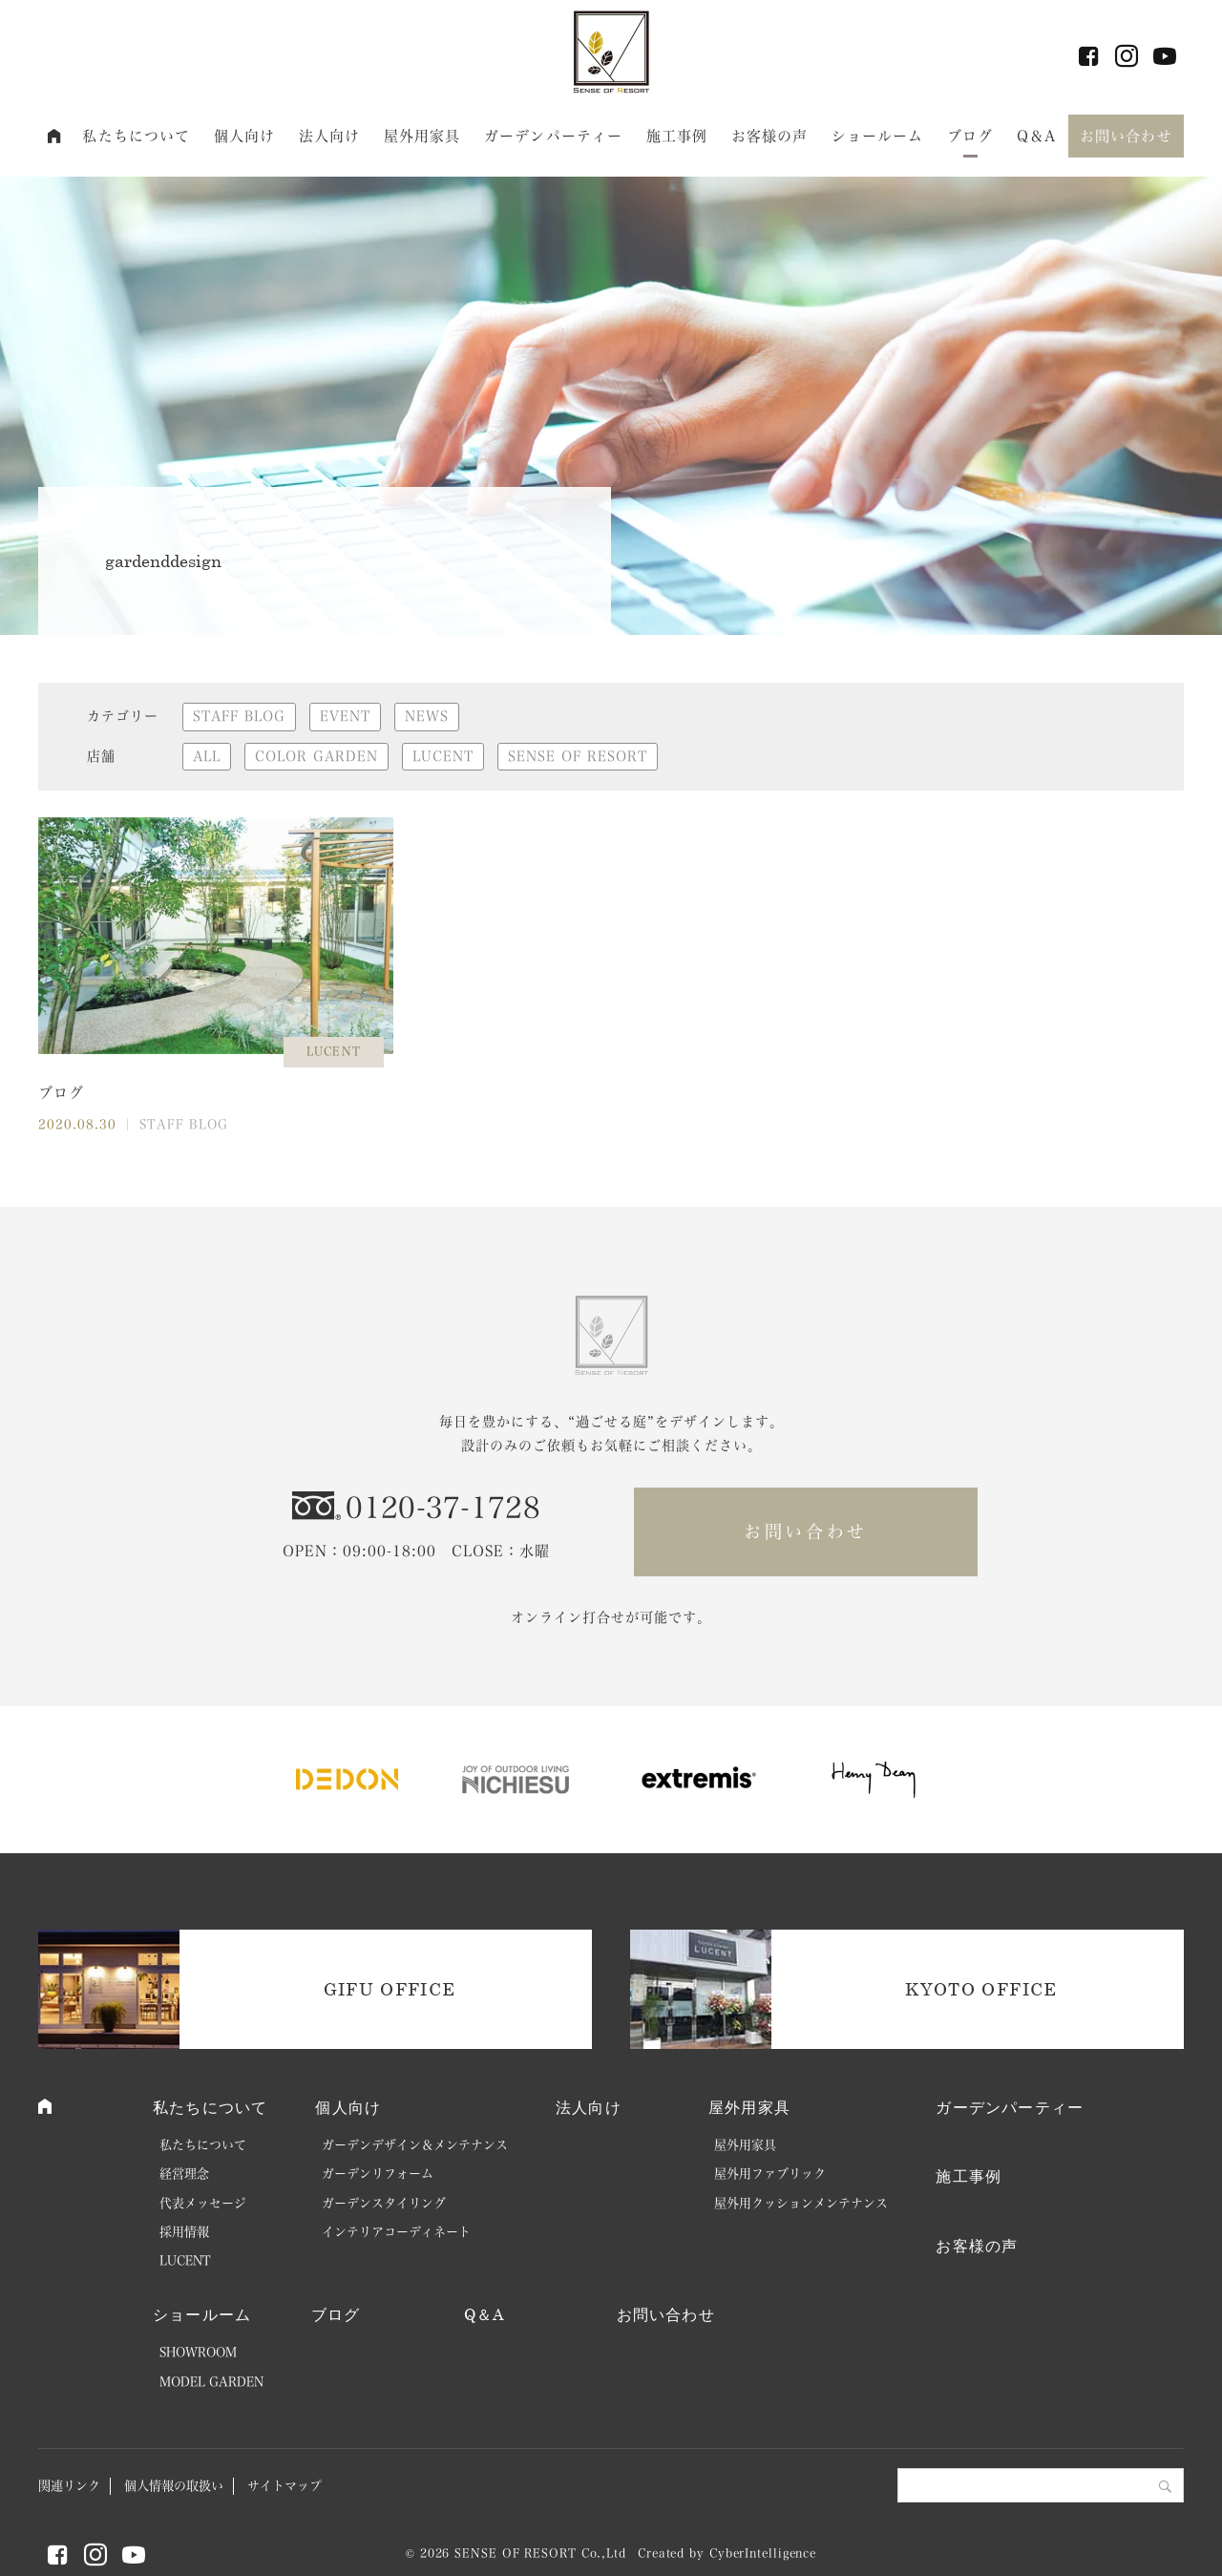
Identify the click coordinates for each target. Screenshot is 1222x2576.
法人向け (330, 136)
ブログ (970, 136)
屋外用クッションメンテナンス (801, 2203)
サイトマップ (284, 2486)
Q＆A (1036, 136)
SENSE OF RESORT (577, 756)
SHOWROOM (198, 2352)
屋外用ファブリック (770, 2173)
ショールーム (878, 136)
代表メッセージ (202, 2203)
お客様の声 (770, 136)
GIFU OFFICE (390, 1988)
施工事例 (677, 136)
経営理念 (184, 2173)
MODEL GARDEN (211, 2381)
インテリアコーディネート (396, 2232)
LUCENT (443, 756)
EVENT (345, 716)
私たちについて (136, 136)
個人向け (245, 136)
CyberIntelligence (762, 2553)
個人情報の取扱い (173, 2486)
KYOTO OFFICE (981, 1988)
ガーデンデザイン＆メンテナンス (415, 2145)
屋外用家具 (422, 136)
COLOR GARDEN (316, 756)
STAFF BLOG (239, 716)
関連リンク (69, 2486)
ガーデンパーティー (553, 136)
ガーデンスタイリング (384, 2203)
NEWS (427, 716)
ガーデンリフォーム (377, 2173)
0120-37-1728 (443, 1507)
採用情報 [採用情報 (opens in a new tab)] (184, 2232)
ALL (207, 756)
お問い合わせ (1126, 136)
